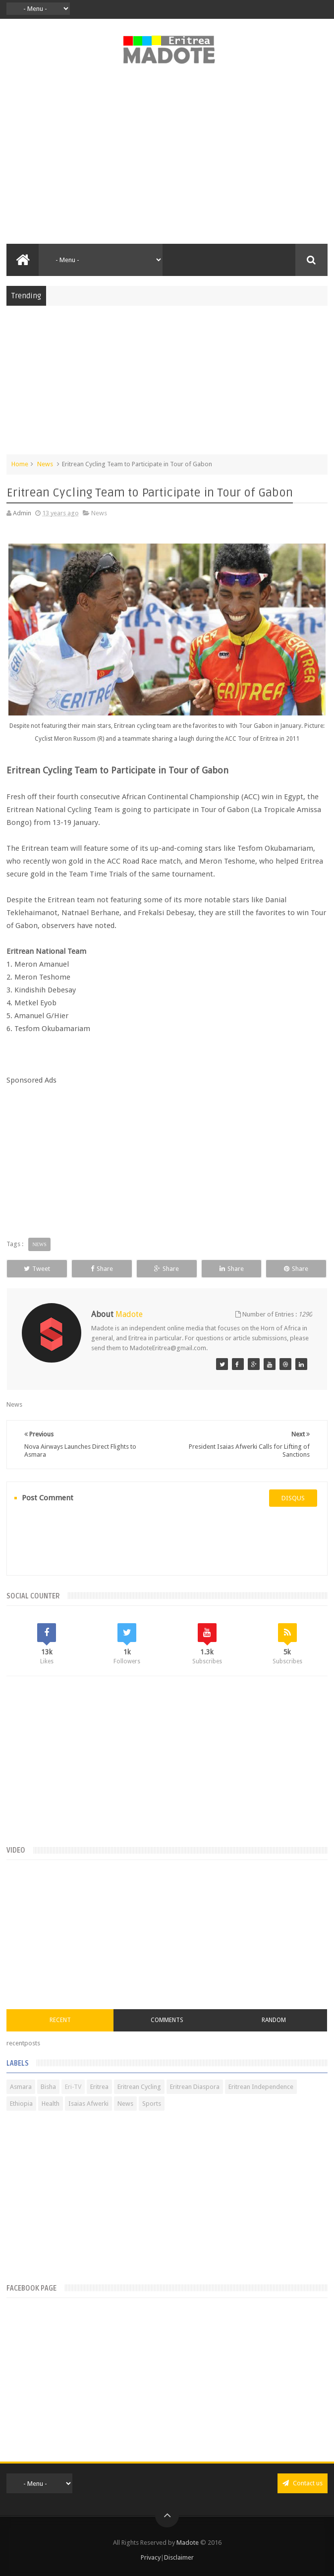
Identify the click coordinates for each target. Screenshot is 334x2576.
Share (102, 1268)
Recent (60, 2020)
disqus (293, 1498)
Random (274, 2020)
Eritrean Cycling (139, 2086)
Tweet (37, 1268)
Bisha (48, 2086)
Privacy (151, 2557)
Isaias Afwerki (88, 2103)
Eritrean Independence (260, 2086)
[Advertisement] (166, 159)
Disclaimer (179, 2557)
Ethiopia (21, 2103)
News (45, 464)
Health (50, 2103)
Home (19, 464)
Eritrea (99, 2086)
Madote (188, 2542)
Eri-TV (73, 2086)
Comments (167, 2020)
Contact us (302, 2483)
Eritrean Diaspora (195, 2086)
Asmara (21, 2086)
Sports (151, 2103)
